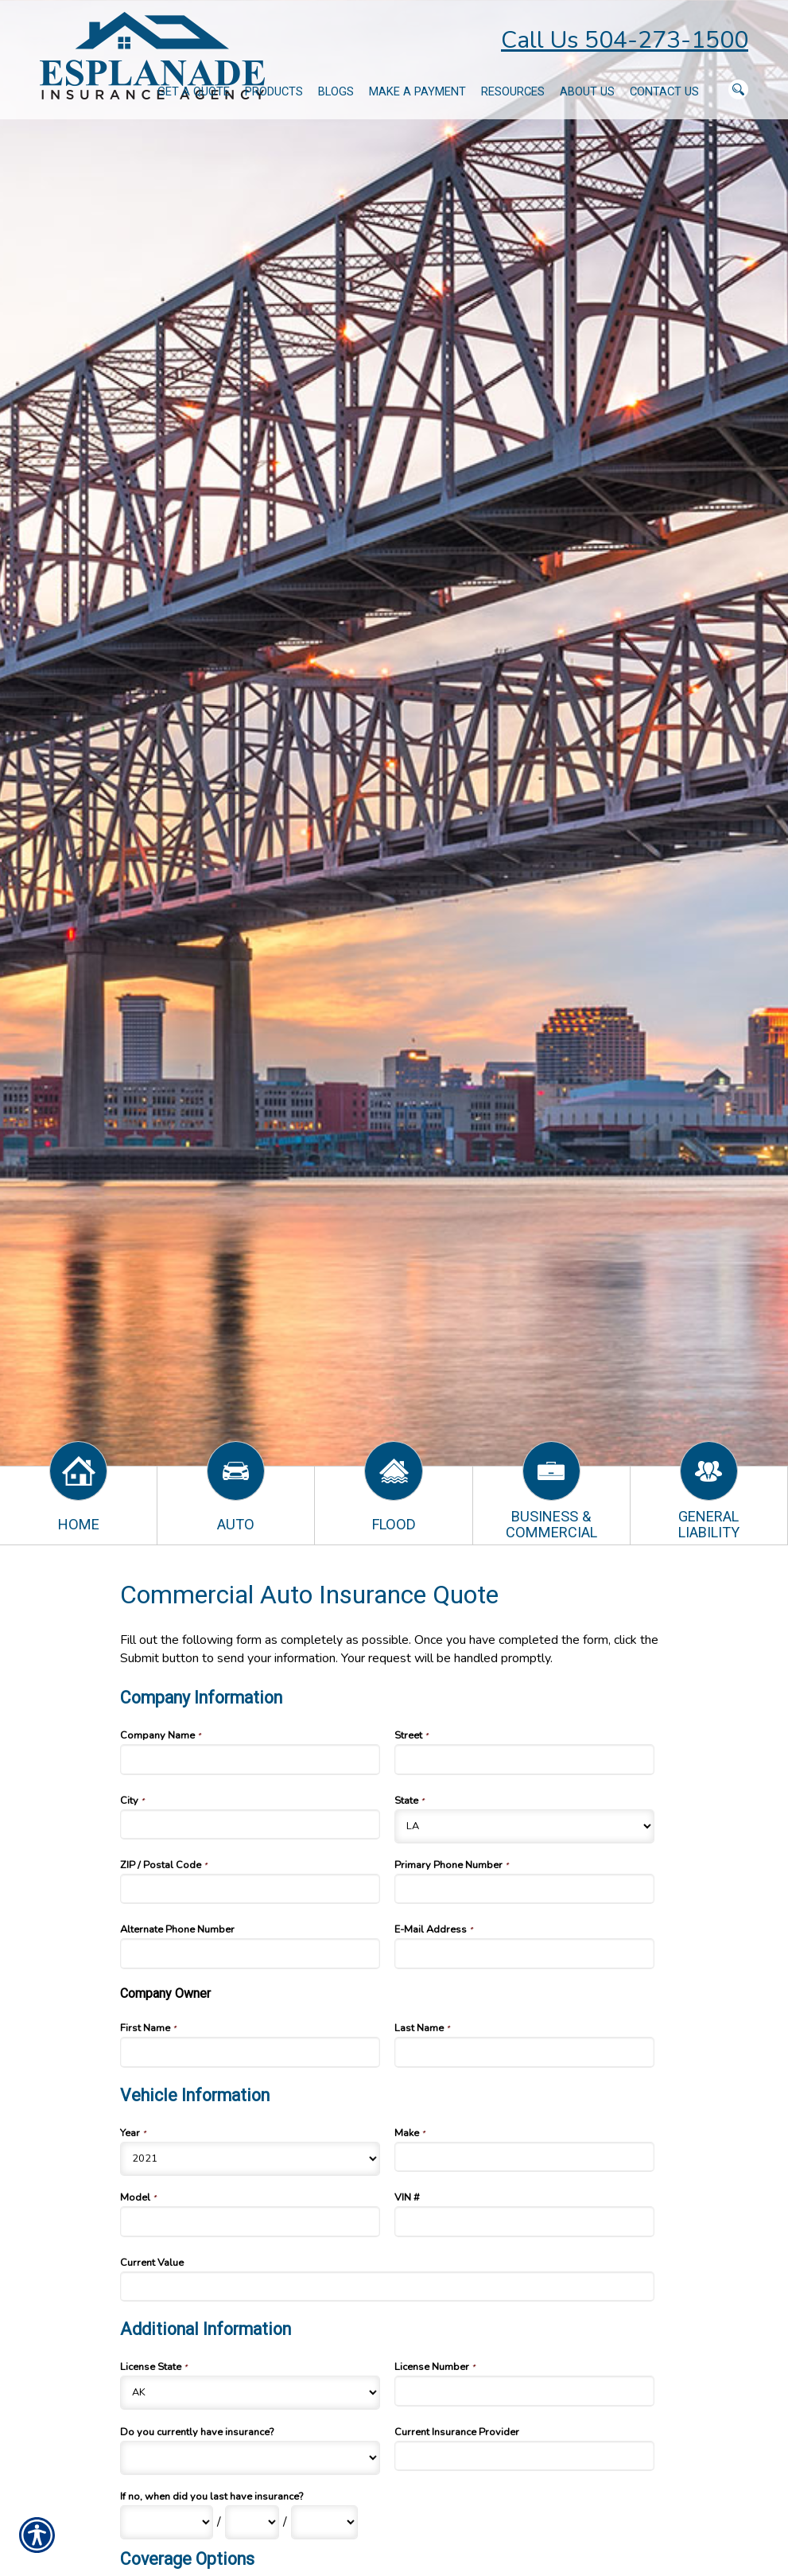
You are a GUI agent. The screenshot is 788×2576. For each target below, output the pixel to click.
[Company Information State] (524, 1826)
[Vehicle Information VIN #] (524, 2221)
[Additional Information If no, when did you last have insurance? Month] (166, 2522)
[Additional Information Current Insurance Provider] (524, 2456)
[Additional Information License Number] (524, 2391)
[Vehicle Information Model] (250, 2221)
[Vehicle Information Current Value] (387, 2286)
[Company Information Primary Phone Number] (524, 1889)
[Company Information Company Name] (250, 1759)
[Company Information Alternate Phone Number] (250, 1953)
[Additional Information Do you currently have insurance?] (250, 2458)
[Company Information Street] (524, 1759)
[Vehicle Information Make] (524, 2157)
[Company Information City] (250, 1824)
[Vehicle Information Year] (250, 2159)
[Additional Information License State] (250, 2393)
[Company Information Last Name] (524, 2052)
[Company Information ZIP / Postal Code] (250, 1889)
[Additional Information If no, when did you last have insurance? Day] (252, 2522)
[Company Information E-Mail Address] (524, 1953)
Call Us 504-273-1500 (624, 40)
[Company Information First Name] (250, 2052)
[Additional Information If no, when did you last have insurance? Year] (324, 2522)
